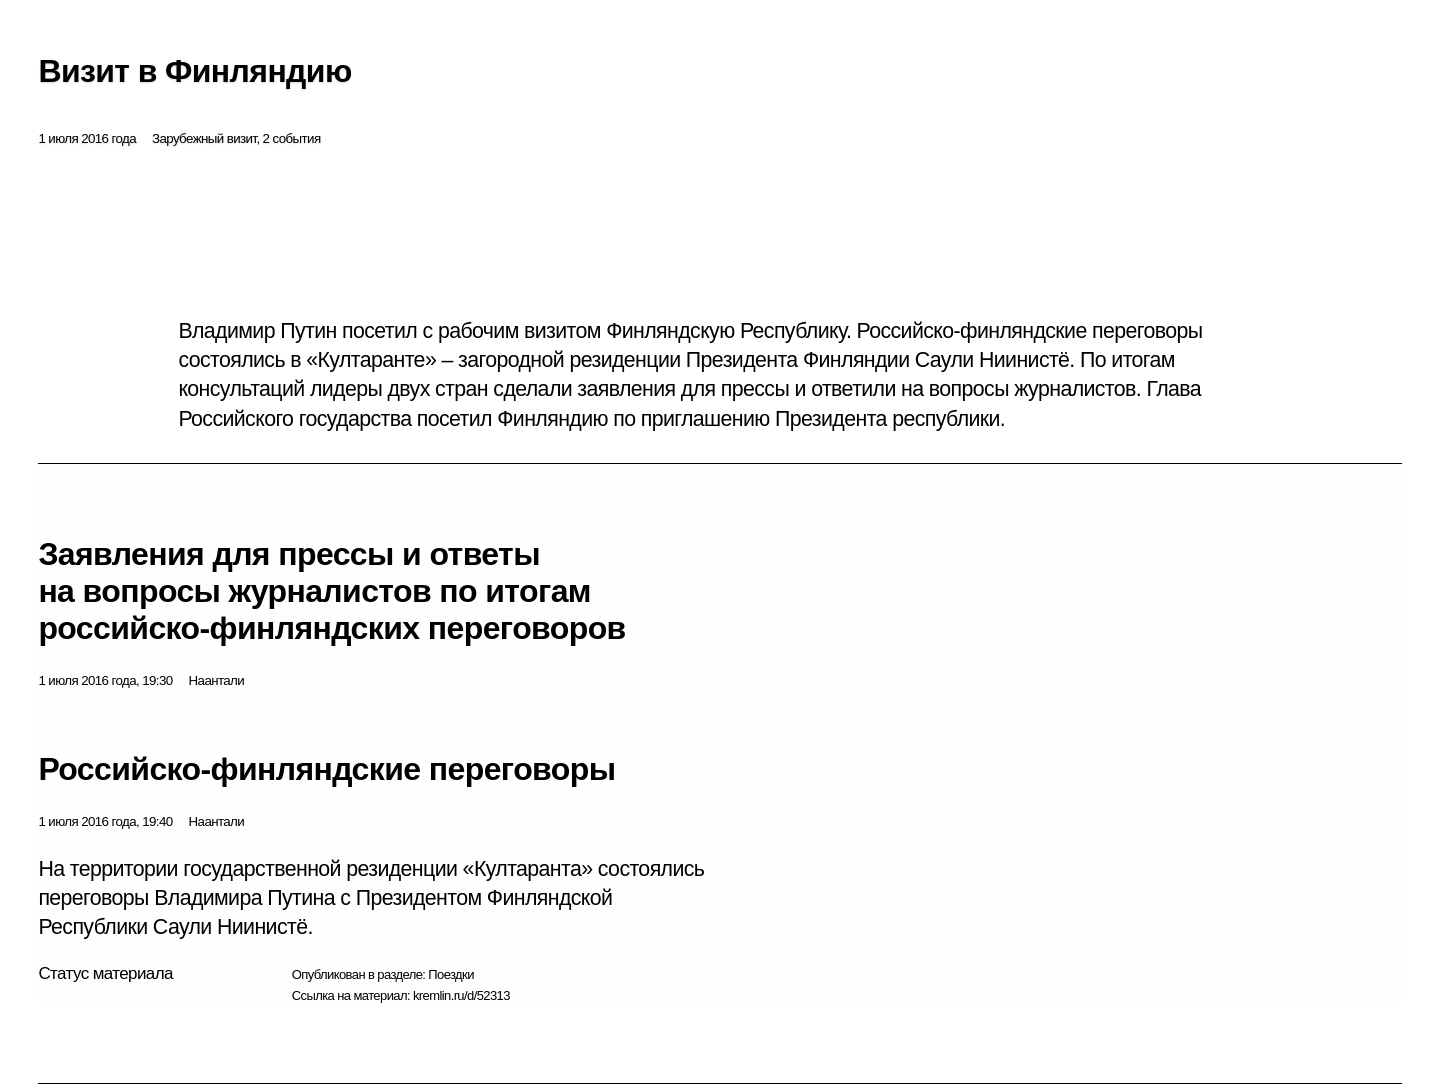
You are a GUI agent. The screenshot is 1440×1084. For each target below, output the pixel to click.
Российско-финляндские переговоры (326, 769)
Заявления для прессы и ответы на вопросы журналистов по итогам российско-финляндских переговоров (331, 591)
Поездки (451, 974)
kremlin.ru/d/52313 (461, 995)
